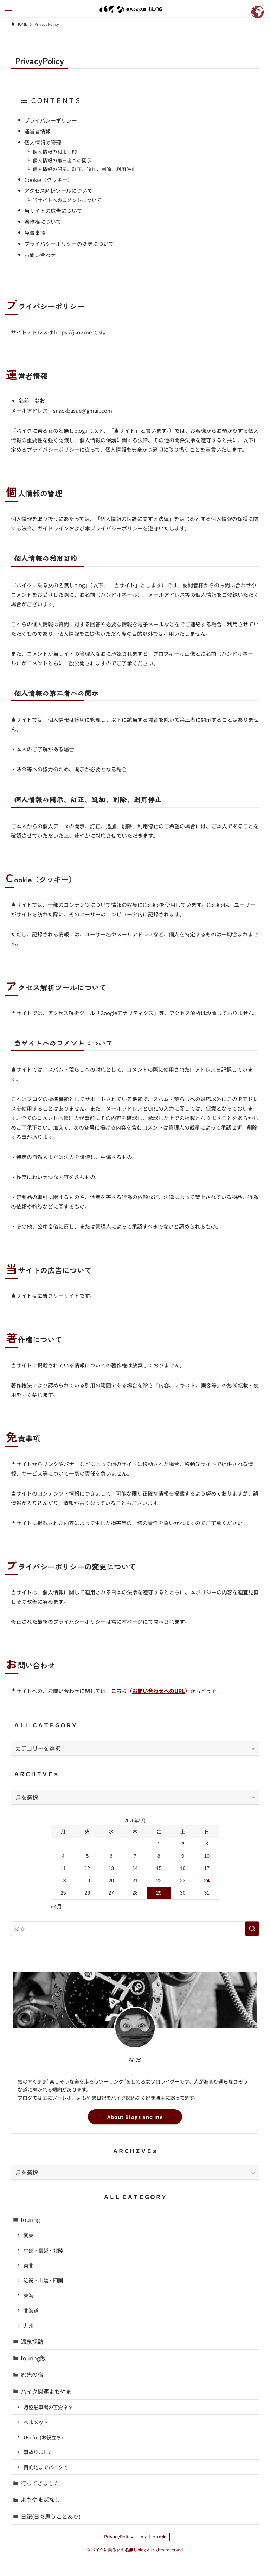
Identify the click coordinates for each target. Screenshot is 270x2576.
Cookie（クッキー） (48, 179)
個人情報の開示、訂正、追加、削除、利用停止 (84, 168)
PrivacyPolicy (118, 2536)
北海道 (31, 2310)
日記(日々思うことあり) (51, 2516)
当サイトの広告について (53, 210)
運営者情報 (37, 131)
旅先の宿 (32, 2374)
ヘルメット (36, 2422)
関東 (28, 2235)
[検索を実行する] (252, 1928)
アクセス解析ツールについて (58, 190)
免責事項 (34, 232)
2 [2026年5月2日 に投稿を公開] (182, 1843)
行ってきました (40, 2483)
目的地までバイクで (46, 2467)
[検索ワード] (135, 1928)
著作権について (42, 221)
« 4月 (56, 1906)
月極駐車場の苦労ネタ (48, 2407)
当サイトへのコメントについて (67, 199)
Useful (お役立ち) (43, 2437)
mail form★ (153, 2536)
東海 (28, 2295)
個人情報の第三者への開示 (62, 160)
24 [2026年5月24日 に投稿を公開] (207, 1880)
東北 (28, 2265)
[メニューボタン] (8, 8)
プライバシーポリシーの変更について (69, 243)
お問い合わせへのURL (158, 1690)
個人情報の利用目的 (55, 151)
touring (30, 2219)
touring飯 (33, 2358)
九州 (28, 2325)
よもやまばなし (40, 2499)
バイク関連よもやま (46, 2391)
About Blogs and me (135, 2116)
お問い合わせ (40, 255)
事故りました (38, 2452)
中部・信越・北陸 (43, 2250)
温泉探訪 (32, 2341)
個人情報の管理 (42, 142)
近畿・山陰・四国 (43, 2280)
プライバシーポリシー (50, 120)
